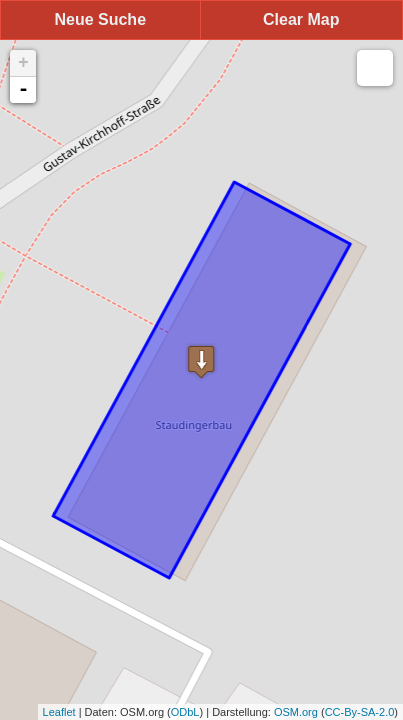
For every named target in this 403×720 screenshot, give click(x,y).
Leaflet (59, 712)
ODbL (185, 712)
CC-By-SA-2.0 (360, 712)
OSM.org (296, 712)
